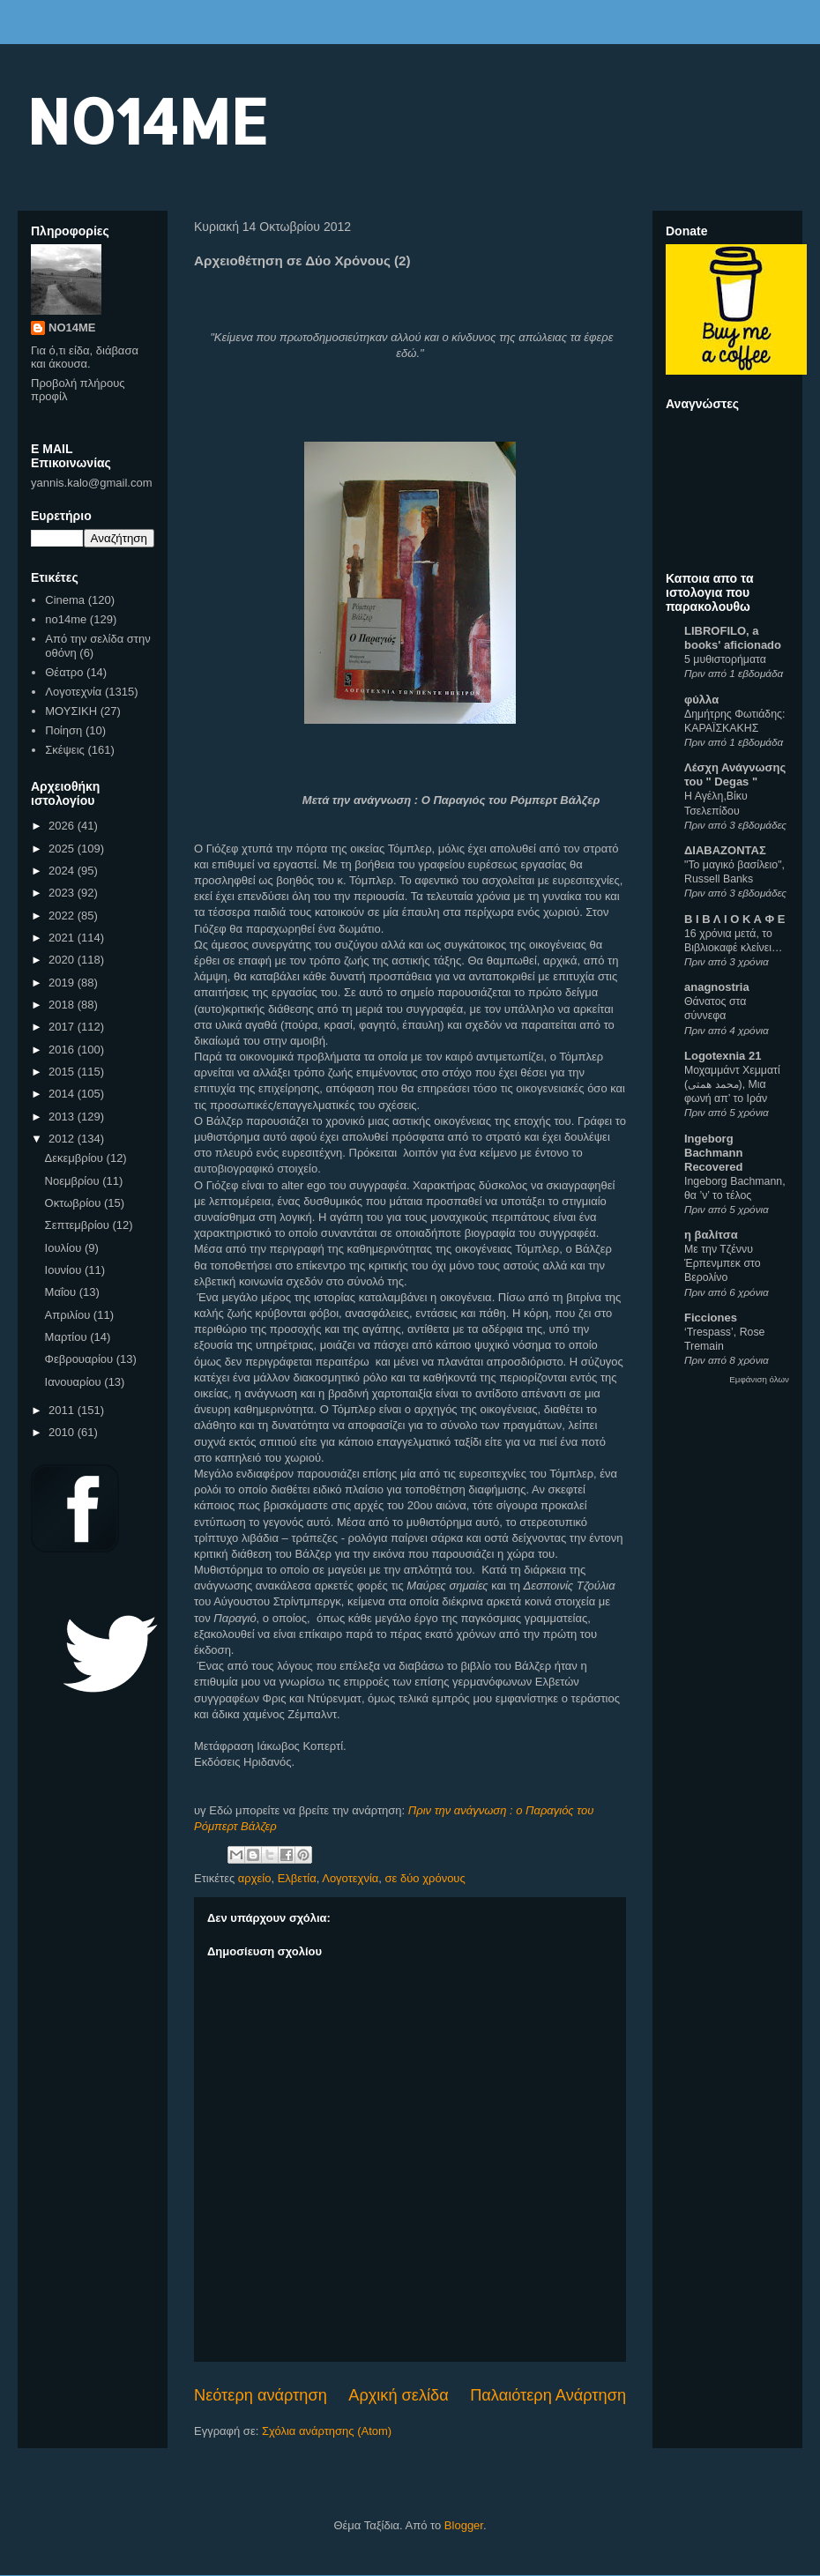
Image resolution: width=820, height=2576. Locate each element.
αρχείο (255, 1878)
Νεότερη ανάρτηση (260, 2395)
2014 (63, 1093)
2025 (63, 848)
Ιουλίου (65, 1247)
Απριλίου (69, 1315)
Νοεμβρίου (74, 1180)
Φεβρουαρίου (80, 1359)
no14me (65, 619)
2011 (63, 1410)
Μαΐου (62, 1292)
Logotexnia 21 (722, 1055)
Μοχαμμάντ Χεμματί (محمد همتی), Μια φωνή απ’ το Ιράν (732, 1084)
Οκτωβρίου (74, 1203)
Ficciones (710, 1317)
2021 (63, 937)
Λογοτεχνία (350, 1878)
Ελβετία (297, 1878)
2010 (63, 1432)
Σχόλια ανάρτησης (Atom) (326, 2431)
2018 (63, 1004)
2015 (63, 1071)
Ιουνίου (65, 1270)
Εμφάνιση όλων (759, 1379)
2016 (63, 1049)
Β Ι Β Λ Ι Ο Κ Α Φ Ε (734, 919)
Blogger (463, 2525)
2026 (63, 825)
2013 (63, 1116)
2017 (63, 1026)
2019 (63, 982)
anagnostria (716, 987)
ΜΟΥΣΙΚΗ (71, 711)
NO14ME (146, 120)
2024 (63, 870)
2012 (63, 1138)
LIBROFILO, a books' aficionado (732, 637)
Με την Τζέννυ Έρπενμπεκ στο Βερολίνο (722, 1263)
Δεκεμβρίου (76, 1158)
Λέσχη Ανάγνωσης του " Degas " (735, 774)
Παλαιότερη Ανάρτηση (548, 2395)
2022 (63, 915)
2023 (63, 892)
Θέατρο (64, 672)
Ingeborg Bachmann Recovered (713, 1152)
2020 (63, 959)
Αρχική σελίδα (398, 2395)
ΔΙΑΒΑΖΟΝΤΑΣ (725, 850)
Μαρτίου (68, 1337)
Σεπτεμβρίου (79, 1225)
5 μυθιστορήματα (725, 659)
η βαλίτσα (711, 1234)
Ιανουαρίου (75, 1382)
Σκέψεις (65, 749)
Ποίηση (63, 730)
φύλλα (701, 699)
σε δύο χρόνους (425, 1878)
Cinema (65, 600)
